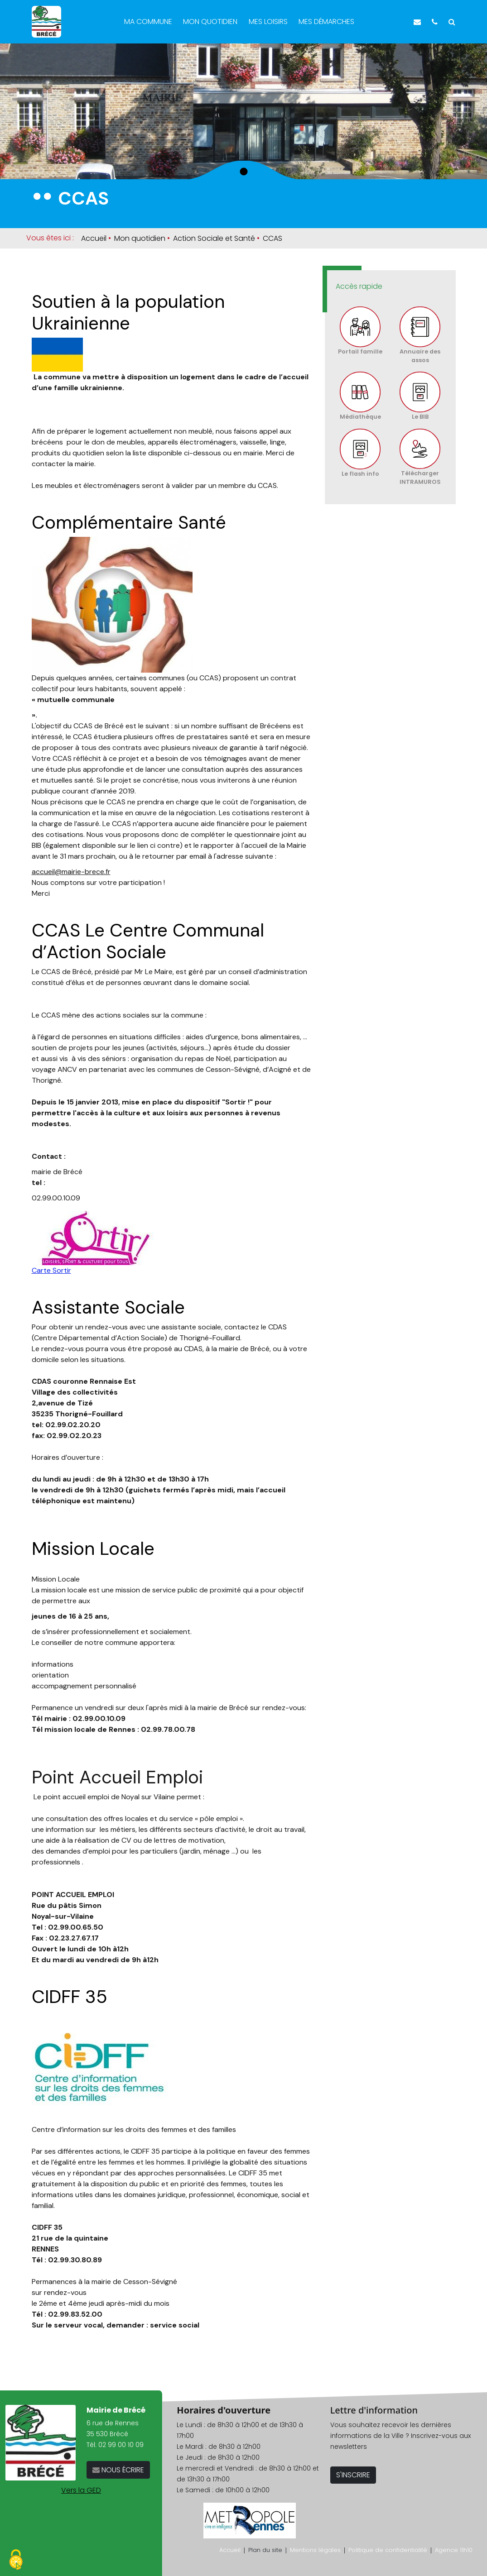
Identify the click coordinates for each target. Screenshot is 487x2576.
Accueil (93, 238)
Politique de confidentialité (387, 2550)
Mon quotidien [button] (211, 21)
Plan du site (265, 2550)
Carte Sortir (51, 1270)
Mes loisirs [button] (269, 21)
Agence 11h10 (454, 2550)
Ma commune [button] (149, 21)
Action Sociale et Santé (214, 238)
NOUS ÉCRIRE (122, 2470)
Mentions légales (315, 2550)
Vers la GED (81, 2490)
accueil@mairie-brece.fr (71, 871)
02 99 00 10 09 (121, 2444)
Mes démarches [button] (327, 21)
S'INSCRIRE (353, 2475)
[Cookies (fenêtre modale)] (16, 2560)
